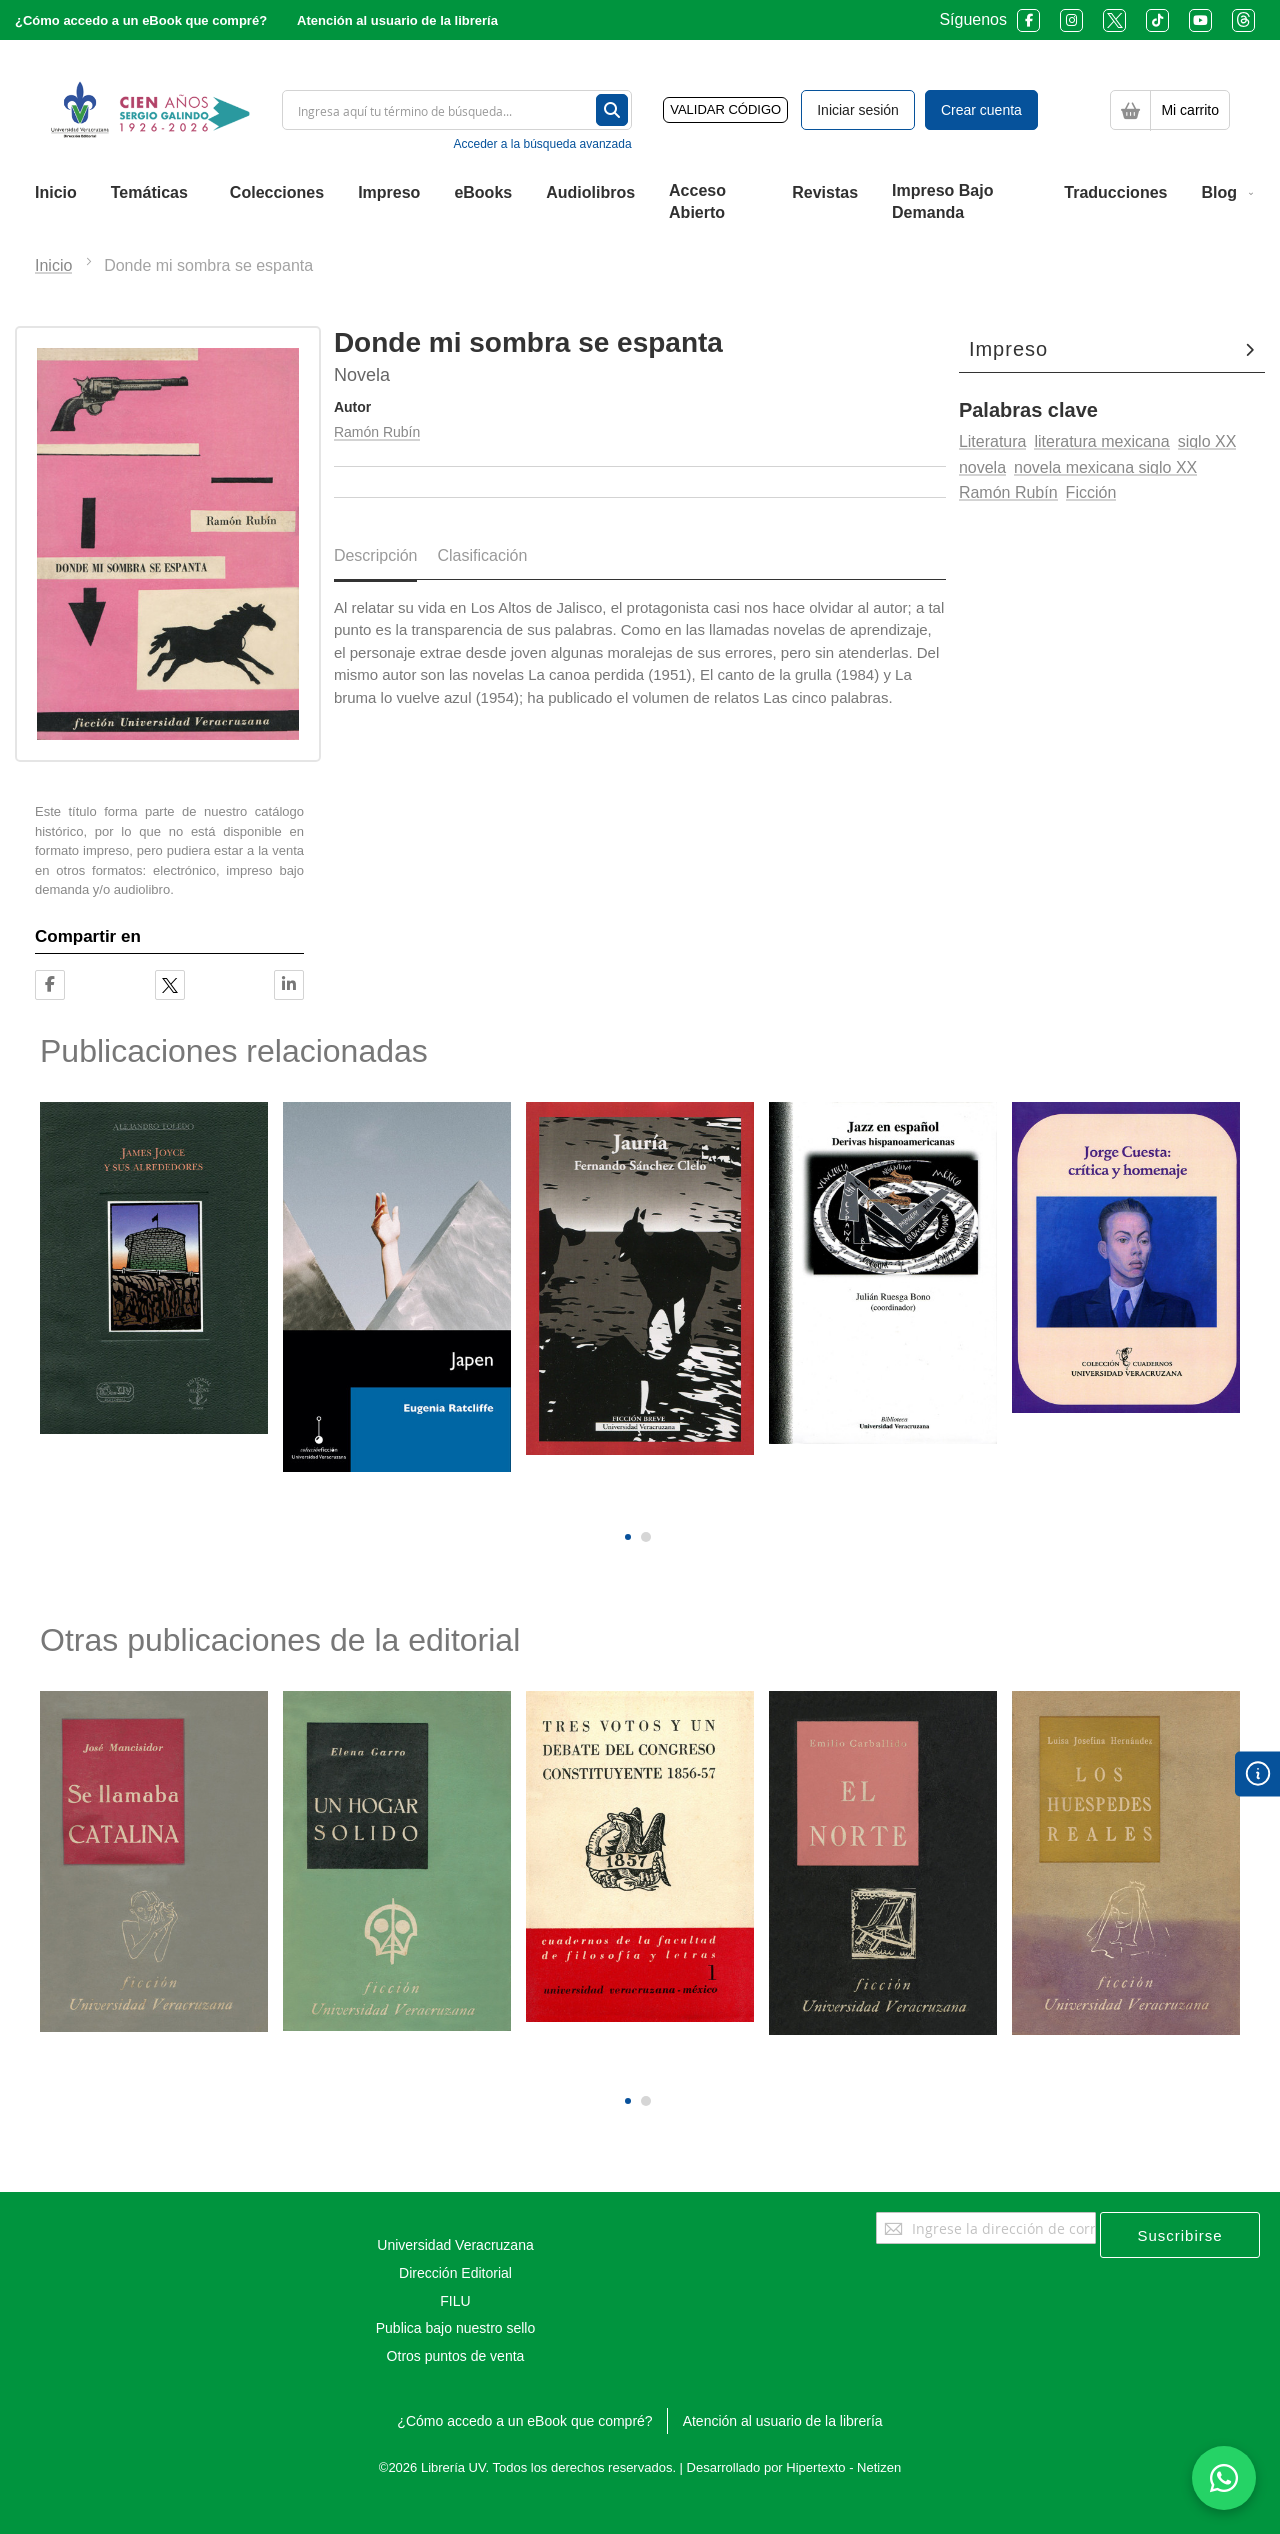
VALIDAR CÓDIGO (725, 109)
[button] (628, 1537)
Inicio (53, 265)
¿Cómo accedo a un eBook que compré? (141, 20)
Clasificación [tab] (482, 555)
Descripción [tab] (376, 555)
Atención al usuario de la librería (397, 20)
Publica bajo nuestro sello (456, 2328)
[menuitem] (56, 193)
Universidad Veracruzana (455, 2245)
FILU (455, 2301)
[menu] (640, 203)
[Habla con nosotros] (1224, 2478)
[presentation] (625, 1503)
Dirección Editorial (455, 2273)
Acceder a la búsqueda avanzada (542, 144)
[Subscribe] (1180, 2235)
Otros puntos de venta (456, 2356)
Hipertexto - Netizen (843, 2467)
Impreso (1008, 349)
